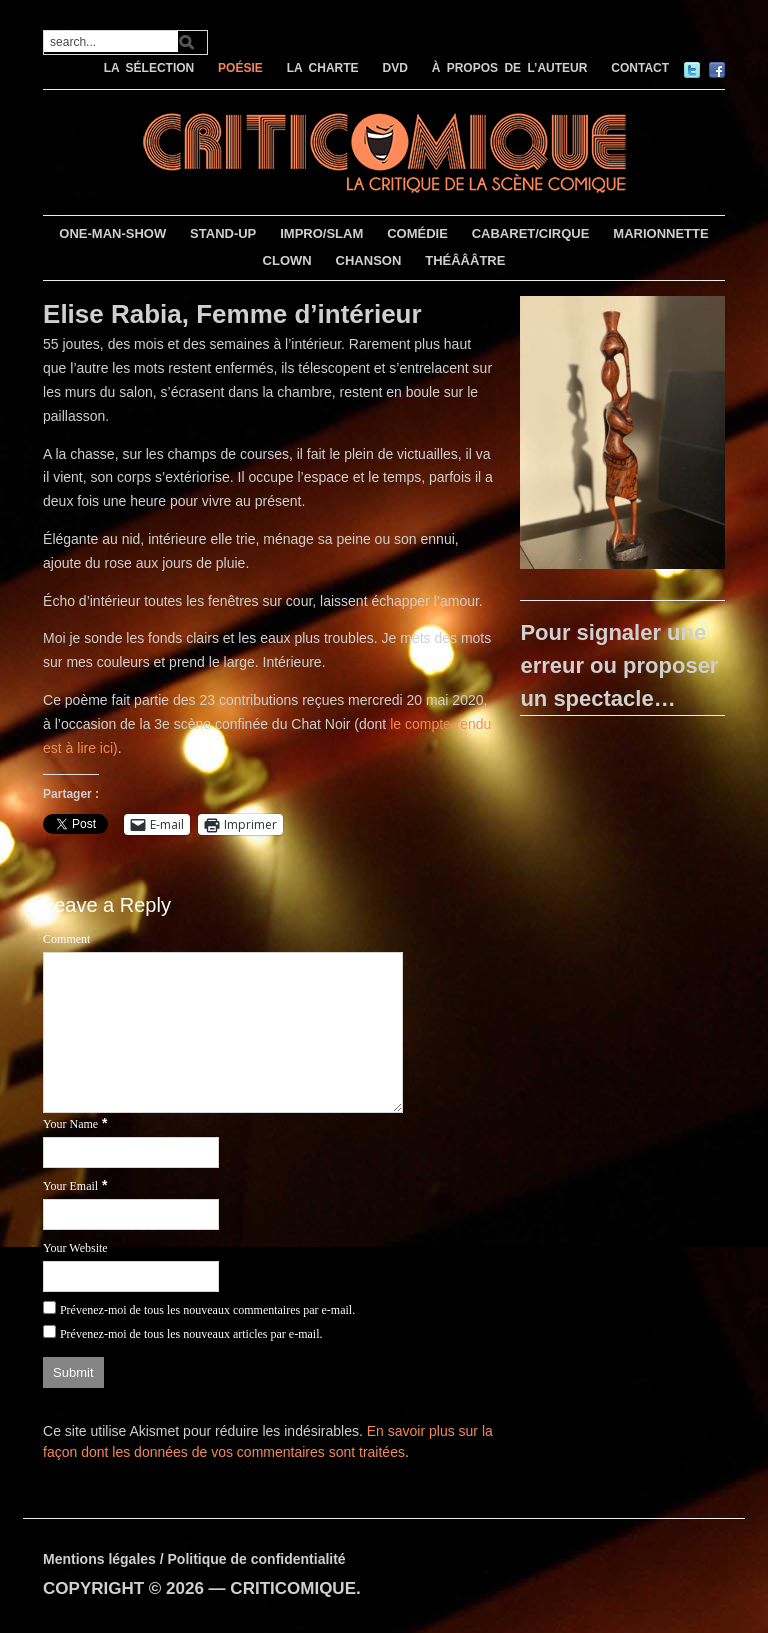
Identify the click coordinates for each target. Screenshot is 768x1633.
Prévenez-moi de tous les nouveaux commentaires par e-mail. (207, 1310)
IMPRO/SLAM (321, 233)
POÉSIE (240, 68)
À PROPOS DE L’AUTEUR (510, 68)
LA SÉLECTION (149, 68)
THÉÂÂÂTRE (465, 260)
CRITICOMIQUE (293, 1588)
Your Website (75, 1248)
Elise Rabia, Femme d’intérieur (232, 314)
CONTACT (640, 68)
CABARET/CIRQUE (531, 233)
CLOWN (287, 260)
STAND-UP (223, 233)
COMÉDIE (417, 233)
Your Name (70, 1124)
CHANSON (369, 260)
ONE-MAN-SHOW (112, 233)
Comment (66, 939)
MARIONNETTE (660, 233)
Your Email (70, 1186)
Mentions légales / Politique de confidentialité (194, 1559)
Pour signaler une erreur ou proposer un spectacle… (619, 665)
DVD (394, 68)
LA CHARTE (323, 68)
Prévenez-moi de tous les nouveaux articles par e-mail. (191, 1334)
